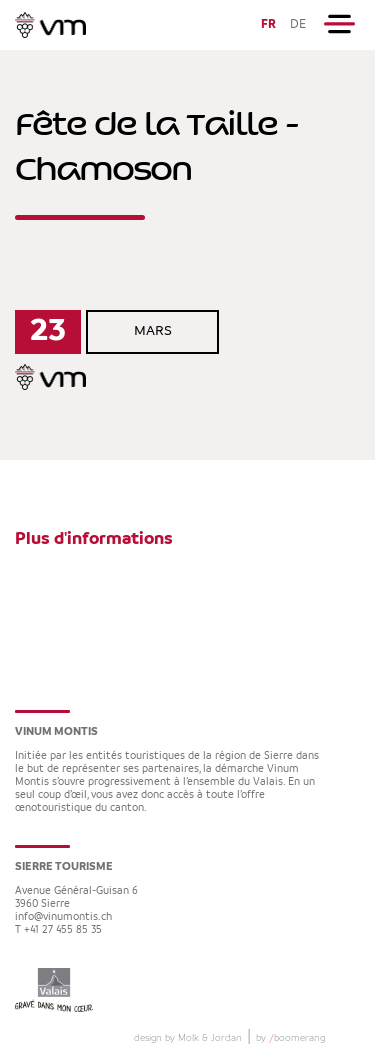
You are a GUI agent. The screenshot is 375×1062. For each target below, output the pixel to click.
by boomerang (290, 1038)
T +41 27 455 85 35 (58, 930)
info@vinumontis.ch (63, 917)
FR (268, 24)
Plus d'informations (94, 539)
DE (298, 24)
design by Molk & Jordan (188, 1038)
